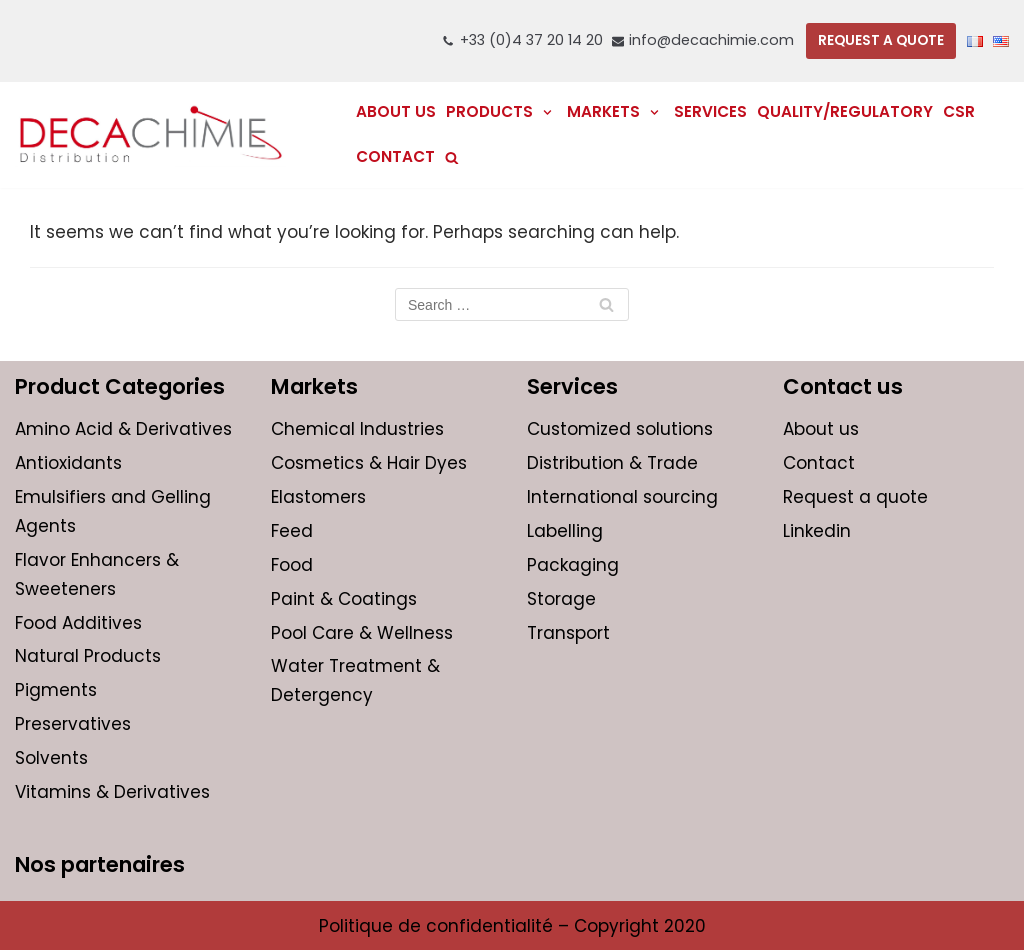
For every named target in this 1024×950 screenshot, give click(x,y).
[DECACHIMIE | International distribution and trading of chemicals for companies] (150, 135)
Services (710, 111)
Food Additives (78, 623)
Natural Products (88, 656)
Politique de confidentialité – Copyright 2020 (512, 926)
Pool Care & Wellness (362, 633)
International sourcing (622, 497)
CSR (959, 111)
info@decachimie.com (711, 40)
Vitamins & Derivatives (112, 792)
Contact (395, 156)
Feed (292, 531)
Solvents (51, 758)
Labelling (565, 531)
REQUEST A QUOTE (881, 40)
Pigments (56, 690)
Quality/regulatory (845, 111)
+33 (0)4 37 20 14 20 (531, 40)
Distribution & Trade (612, 463)
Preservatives (73, 724)
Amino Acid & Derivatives (123, 429)
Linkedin (817, 531)
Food (292, 565)
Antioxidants (68, 463)
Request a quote (855, 497)
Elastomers (318, 497)
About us (396, 111)
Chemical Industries (357, 429)
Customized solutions (620, 429)
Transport (568, 633)
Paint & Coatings (344, 599)
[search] (452, 157)
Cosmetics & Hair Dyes (369, 463)
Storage (561, 599)
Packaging (573, 565)
